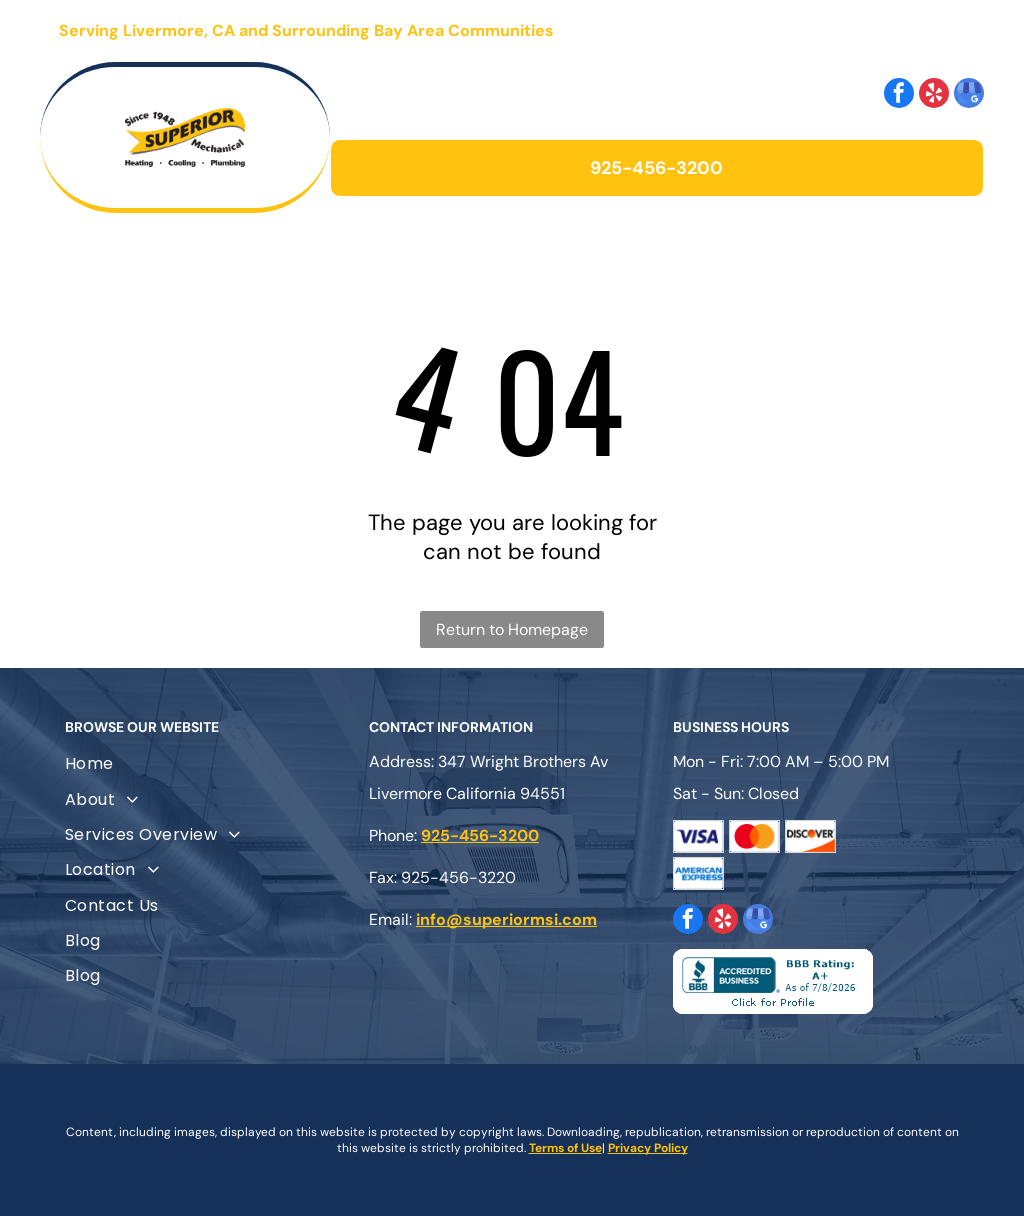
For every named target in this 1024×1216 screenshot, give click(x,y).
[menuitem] (208, 763)
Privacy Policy (648, 1148)
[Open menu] (932, 31)
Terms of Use (565, 1148)
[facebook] (899, 95)
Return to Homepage (512, 629)
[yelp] (934, 95)
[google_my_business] (969, 95)
